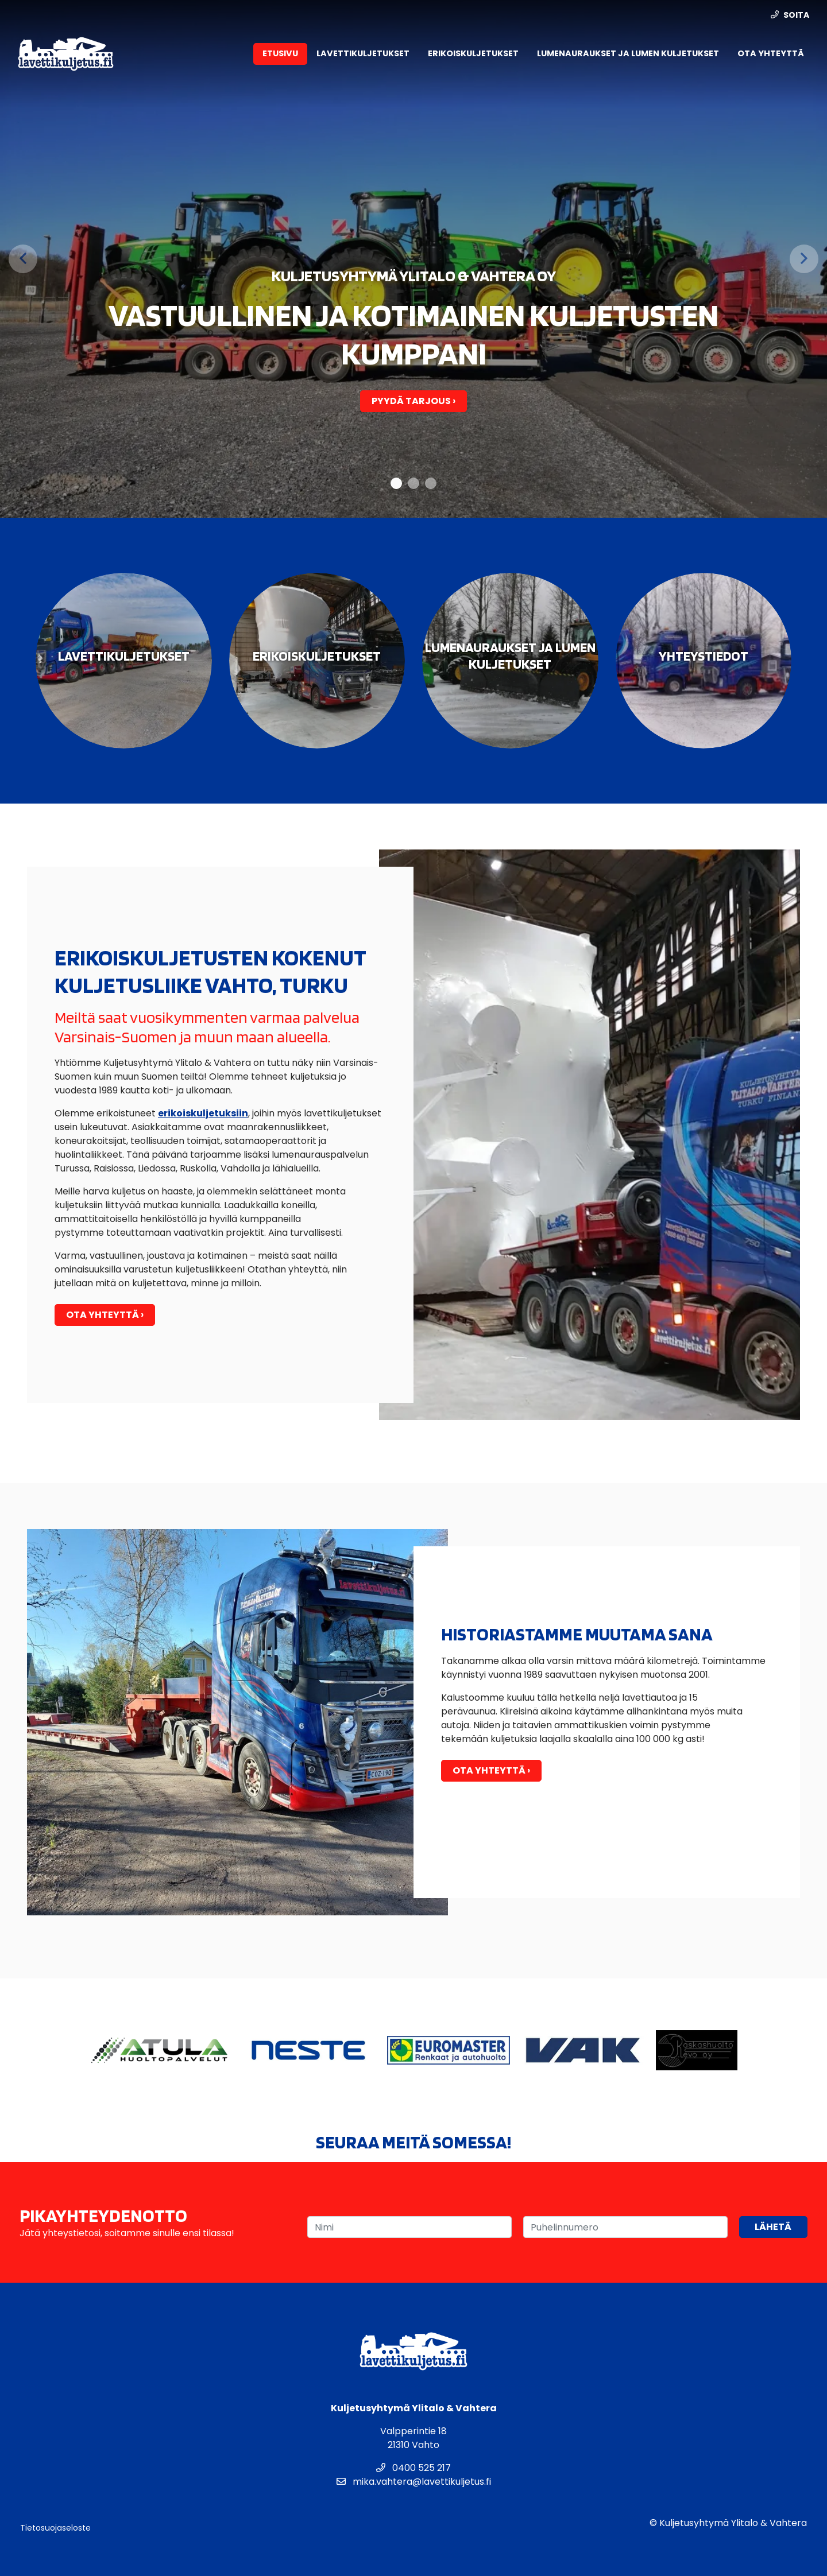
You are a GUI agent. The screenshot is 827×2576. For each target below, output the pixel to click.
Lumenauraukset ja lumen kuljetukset (628, 53)
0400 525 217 (413, 2467)
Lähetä (773, 2226)
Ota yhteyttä (770, 53)
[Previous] (23, 259)
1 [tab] (396, 484)
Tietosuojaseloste (55, 2528)
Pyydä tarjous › (413, 401)
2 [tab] (413, 484)
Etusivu (280, 53)
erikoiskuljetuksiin (203, 1113)
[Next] (804, 259)
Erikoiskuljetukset (473, 53)
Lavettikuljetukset (362, 53)
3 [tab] (431, 484)
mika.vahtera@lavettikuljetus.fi (414, 2481)
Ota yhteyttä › (105, 1314)
